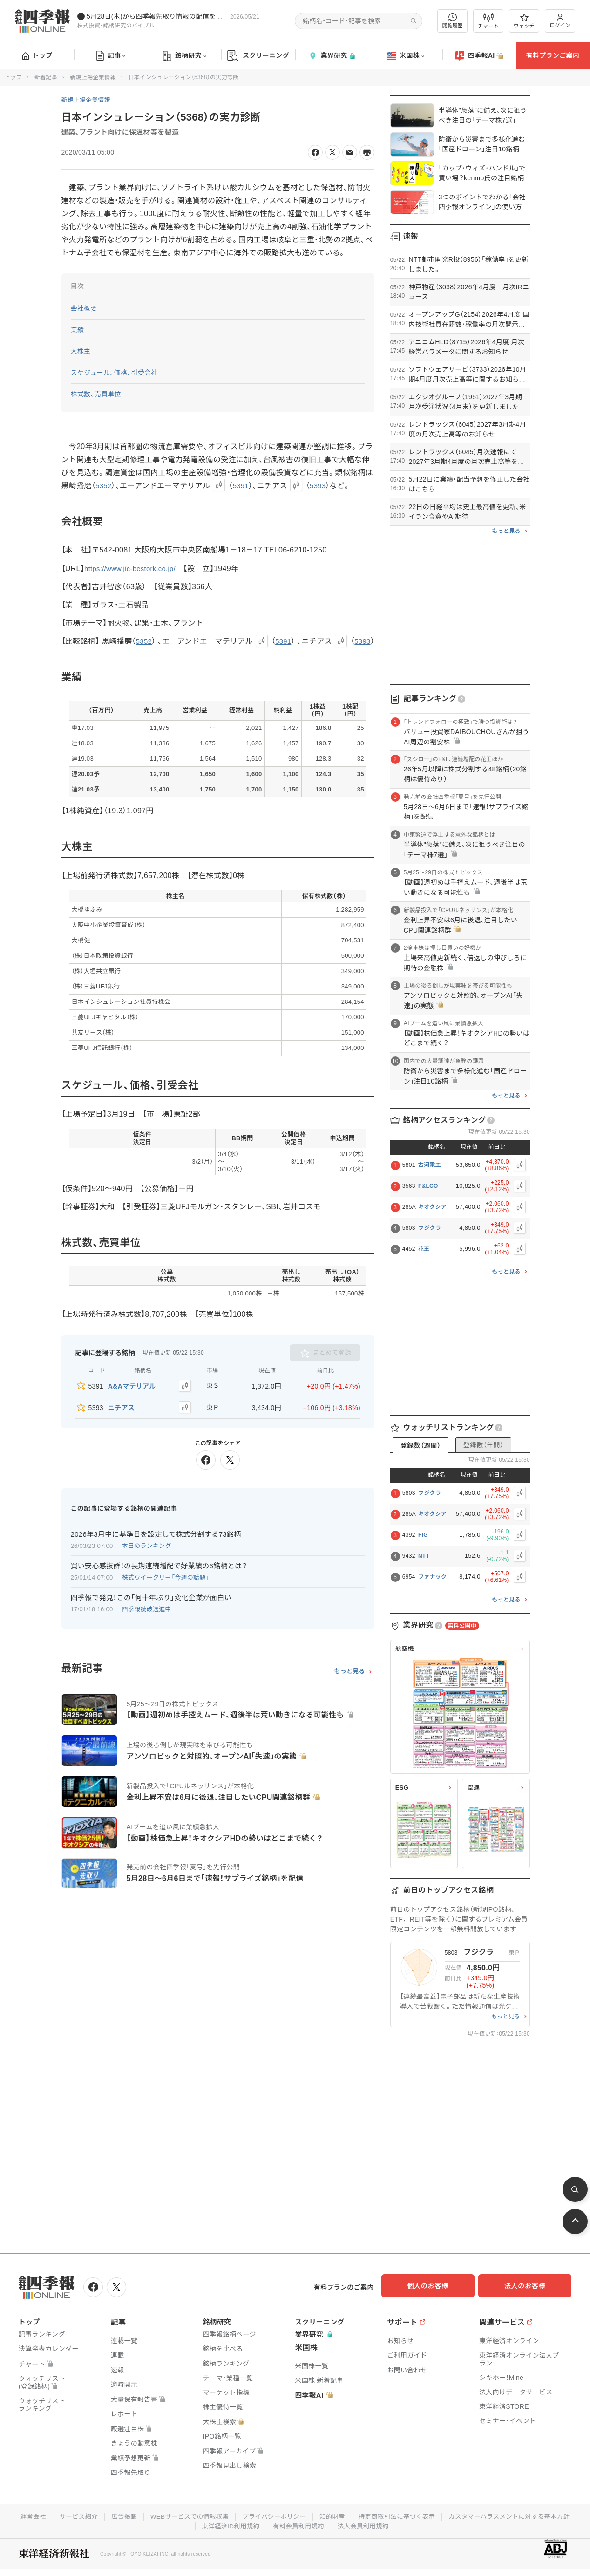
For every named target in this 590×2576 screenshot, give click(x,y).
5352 (104, 486)
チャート (488, 21)
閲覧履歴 (452, 20)
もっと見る (349, 1680)
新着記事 (45, 77)
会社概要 (84, 308)
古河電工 (429, 1165)
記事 (111, 56)
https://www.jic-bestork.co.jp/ (133, 568)
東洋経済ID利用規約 (298, 2524)
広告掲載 (187, 2514)
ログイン (560, 21)
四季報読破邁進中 (146, 1618)
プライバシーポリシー (343, 2514)
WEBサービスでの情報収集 (255, 2514)
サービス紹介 (141, 2514)
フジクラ (429, 1228)
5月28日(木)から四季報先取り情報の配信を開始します (156, 16)
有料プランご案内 (552, 55)
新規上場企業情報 (92, 77)
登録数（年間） (483, 1445)
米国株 (405, 56)
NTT (423, 1556)
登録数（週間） (420, 1445)
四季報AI (479, 56)
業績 (77, 330)
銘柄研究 (184, 56)
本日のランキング (146, 1554)
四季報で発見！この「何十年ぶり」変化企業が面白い (151, 1606)
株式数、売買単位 (96, 394)
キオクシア (432, 1207)
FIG (423, 1535)
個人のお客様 (436, 2286)
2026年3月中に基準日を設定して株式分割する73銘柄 (156, 1543)
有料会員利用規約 (368, 2524)
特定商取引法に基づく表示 (470, 2514)
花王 (424, 1249)
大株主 (81, 351)
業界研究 (331, 55)
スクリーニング (258, 55)
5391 (242, 486)
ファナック (432, 1577)
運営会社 (94, 2514)
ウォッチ (524, 21)
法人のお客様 (529, 2286)
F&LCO (428, 1186)
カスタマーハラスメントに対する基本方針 (192, 2524)
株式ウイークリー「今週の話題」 (166, 1586)
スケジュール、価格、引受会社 (114, 372)
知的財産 (402, 2514)
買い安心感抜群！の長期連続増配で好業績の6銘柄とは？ (159, 1575)
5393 (320, 486)
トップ (37, 55)
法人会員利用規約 (435, 2524)
